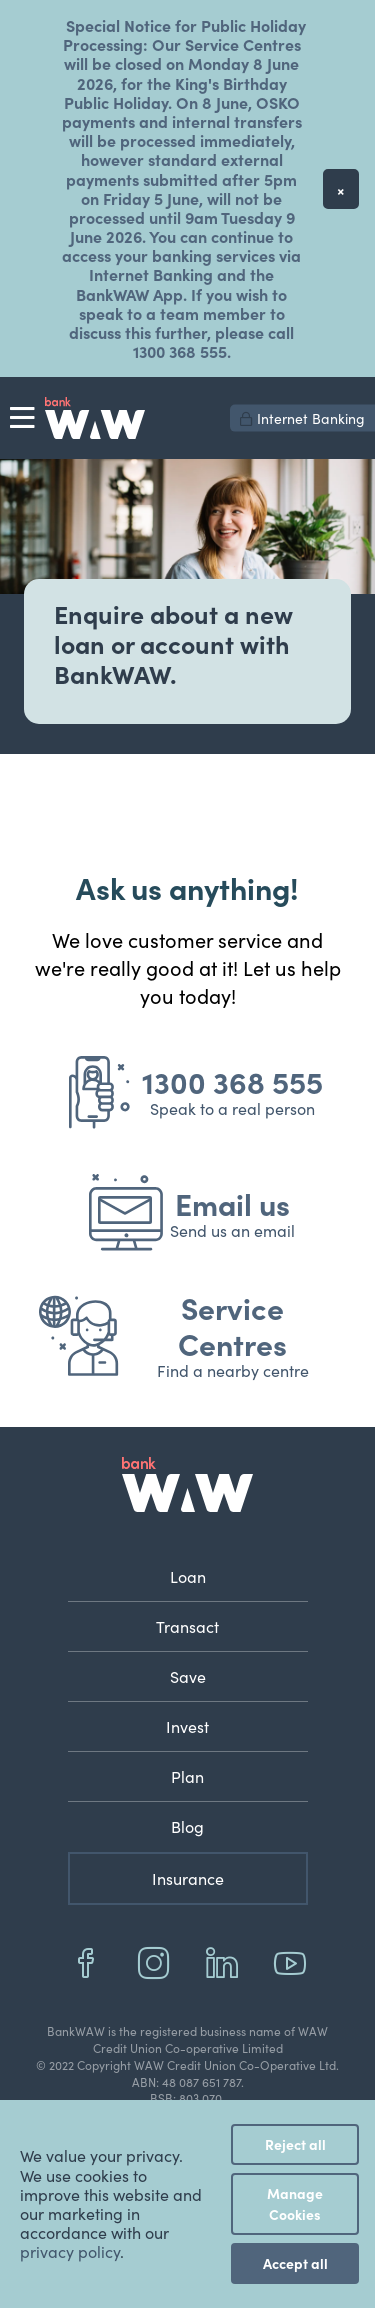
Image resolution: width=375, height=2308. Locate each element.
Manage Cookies (295, 2203)
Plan (187, 1776)
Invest (187, 1726)
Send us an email (232, 1230)
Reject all (295, 2144)
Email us (232, 1203)
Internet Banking (302, 418)
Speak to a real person (232, 1108)
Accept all (295, 2263)
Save (188, 1676)
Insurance (188, 1878)
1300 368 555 (232, 1081)
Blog (187, 1826)
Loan (188, 1576)
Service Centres (232, 1325)
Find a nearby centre (233, 1370)
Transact (187, 1626)
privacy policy (70, 2251)
